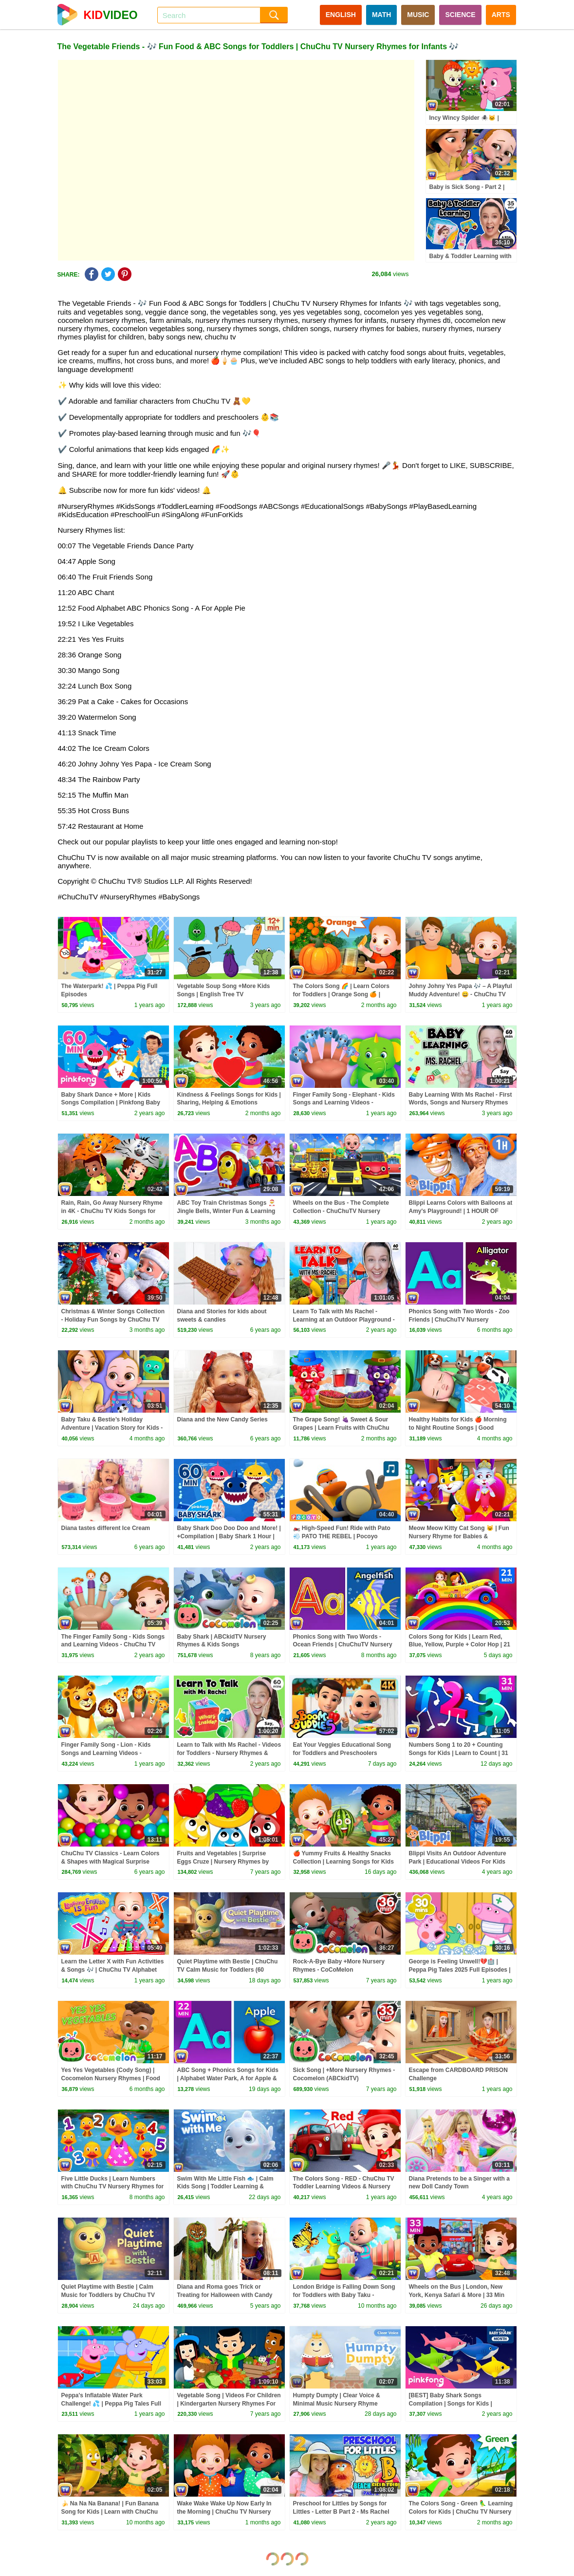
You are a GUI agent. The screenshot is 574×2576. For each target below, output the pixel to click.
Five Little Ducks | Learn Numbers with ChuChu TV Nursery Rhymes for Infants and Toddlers (112, 2187)
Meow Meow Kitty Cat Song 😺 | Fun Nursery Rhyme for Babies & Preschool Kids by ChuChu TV (459, 1536)
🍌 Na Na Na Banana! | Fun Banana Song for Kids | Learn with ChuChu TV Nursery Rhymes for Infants (110, 2511)
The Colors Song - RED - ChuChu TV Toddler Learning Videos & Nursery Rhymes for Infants (343, 2187)
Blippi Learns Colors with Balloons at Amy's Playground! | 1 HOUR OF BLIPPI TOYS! (461, 1211)
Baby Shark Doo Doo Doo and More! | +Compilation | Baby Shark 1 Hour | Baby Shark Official (229, 1536)
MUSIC (418, 15)
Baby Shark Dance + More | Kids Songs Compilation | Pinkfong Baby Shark (110, 1103)
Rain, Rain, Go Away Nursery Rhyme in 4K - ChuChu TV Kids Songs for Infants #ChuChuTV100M (112, 1211)
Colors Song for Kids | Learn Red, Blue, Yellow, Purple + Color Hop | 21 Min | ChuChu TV (459, 1645)
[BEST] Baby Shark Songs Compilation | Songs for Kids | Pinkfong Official (450, 2403)
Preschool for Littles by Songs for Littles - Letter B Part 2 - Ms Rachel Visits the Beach (341, 2511)
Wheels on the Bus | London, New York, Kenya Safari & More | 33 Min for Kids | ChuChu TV (457, 2295)
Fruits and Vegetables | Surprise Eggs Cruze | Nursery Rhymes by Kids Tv (223, 1861)
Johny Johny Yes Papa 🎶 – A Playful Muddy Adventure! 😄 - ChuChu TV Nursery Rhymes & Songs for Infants (460, 994)
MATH (381, 15)
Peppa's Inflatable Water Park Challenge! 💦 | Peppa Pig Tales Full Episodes (111, 2403)
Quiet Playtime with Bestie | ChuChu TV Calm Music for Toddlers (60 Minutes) (227, 1969)
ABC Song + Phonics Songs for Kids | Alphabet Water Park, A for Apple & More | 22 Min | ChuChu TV (227, 2078)
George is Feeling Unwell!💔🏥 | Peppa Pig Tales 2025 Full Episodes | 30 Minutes (460, 1969)
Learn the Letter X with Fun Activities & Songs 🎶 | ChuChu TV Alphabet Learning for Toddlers (112, 1969)
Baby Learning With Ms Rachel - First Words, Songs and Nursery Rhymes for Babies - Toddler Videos (460, 1103)
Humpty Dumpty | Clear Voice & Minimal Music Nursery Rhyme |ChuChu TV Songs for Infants (336, 2403)
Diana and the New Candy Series (222, 1419)
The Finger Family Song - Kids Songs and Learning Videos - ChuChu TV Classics (113, 1645)
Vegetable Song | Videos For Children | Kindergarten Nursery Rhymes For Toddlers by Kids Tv (229, 2403)
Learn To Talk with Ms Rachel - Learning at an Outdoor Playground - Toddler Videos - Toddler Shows (344, 1319)
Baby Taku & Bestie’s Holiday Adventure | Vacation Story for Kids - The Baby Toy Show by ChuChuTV (112, 1427)
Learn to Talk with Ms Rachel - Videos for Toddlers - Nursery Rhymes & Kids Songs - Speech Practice (229, 1753)
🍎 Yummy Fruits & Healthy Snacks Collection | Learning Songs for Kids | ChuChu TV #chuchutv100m (343, 1861)
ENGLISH (341, 15)
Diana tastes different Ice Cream (105, 1528)
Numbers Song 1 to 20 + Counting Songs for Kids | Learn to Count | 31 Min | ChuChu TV (458, 1753)
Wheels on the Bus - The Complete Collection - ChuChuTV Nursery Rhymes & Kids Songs (341, 1211)
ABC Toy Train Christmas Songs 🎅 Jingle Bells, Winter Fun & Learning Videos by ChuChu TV (226, 1211)
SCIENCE (460, 15)
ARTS (501, 15)
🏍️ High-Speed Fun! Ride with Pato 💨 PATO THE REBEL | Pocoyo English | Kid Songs (341, 1536)
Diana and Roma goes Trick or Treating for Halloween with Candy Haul (225, 2295)
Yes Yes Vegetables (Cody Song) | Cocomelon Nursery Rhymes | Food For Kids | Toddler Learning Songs (110, 2078)
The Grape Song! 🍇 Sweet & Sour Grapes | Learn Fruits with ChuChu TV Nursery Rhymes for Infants (341, 1427)
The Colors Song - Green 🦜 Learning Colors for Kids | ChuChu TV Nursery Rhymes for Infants (461, 2511)
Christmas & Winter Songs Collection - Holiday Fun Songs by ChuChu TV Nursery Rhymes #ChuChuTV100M (113, 1319)
